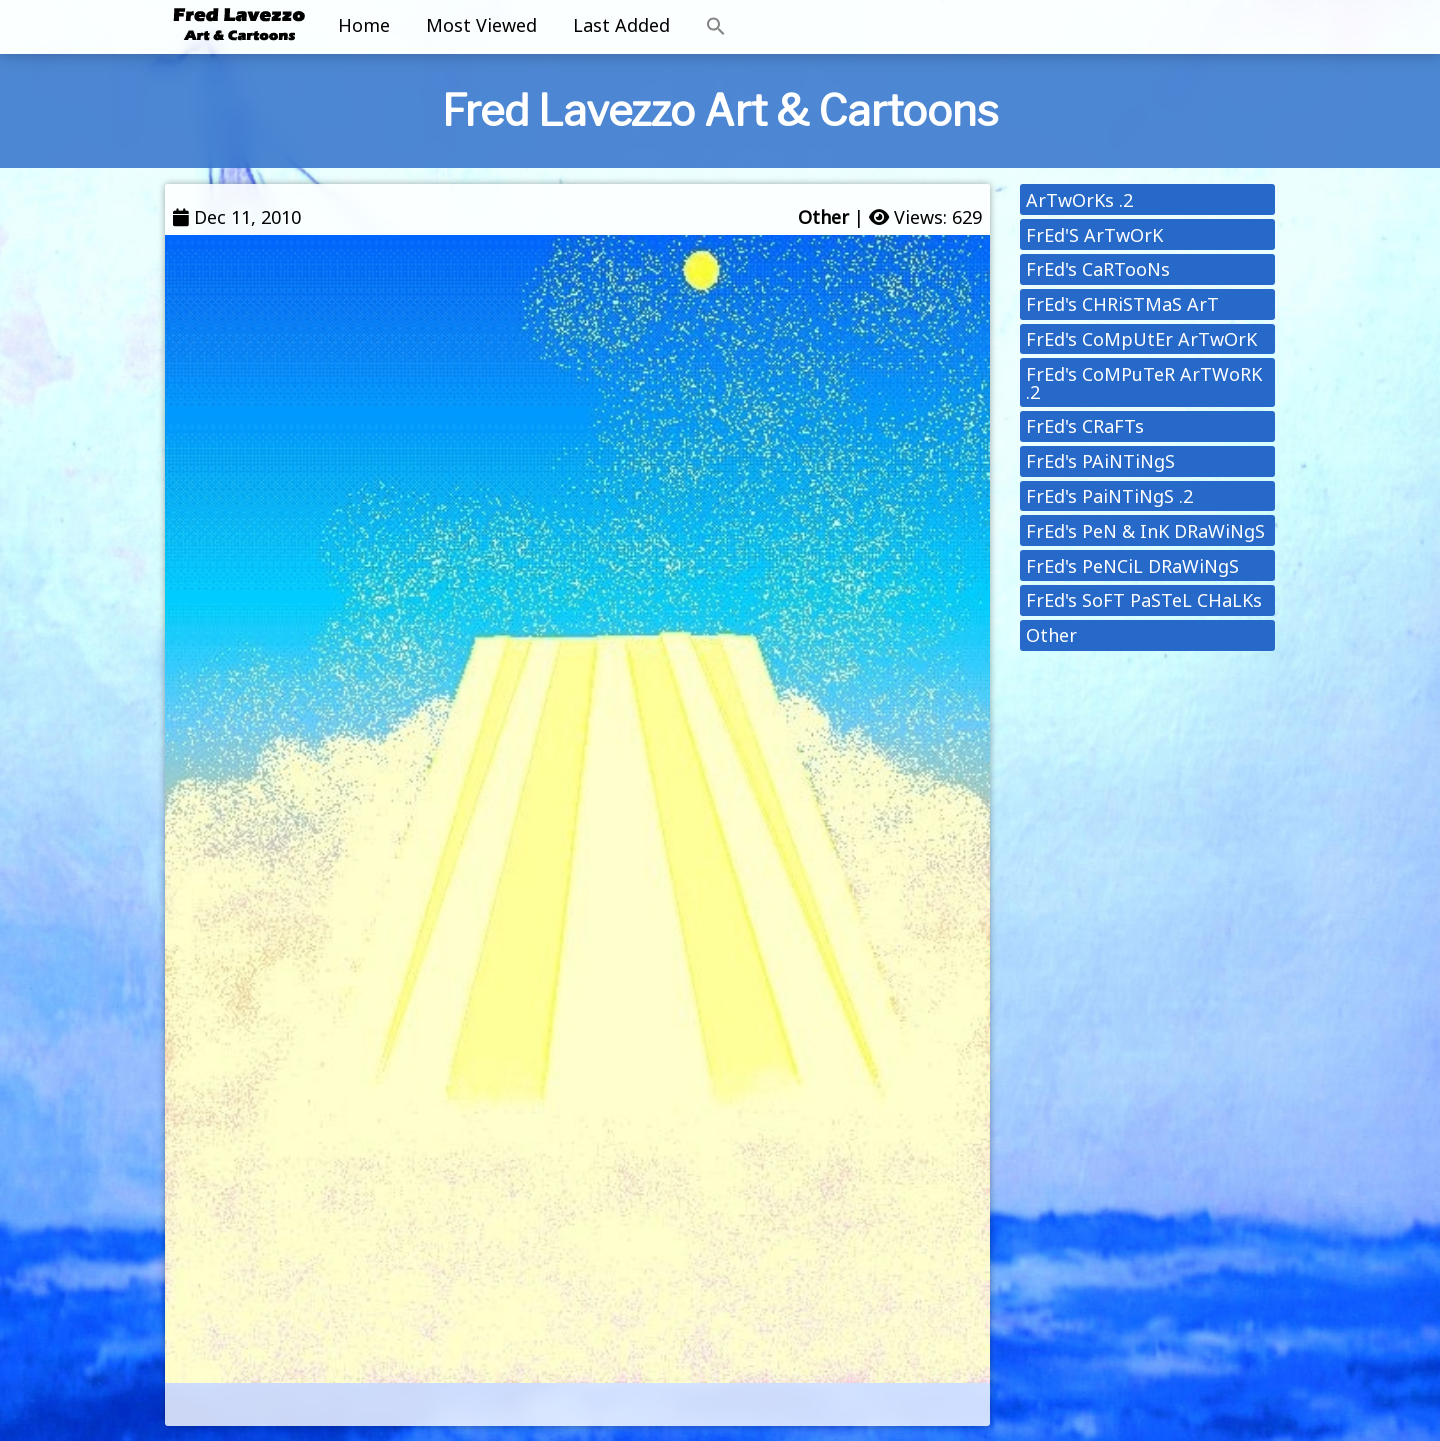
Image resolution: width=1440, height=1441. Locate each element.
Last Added (621, 25)
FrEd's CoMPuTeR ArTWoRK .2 (1144, 383)
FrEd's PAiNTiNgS (1100, 461)
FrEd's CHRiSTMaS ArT (1122, 304)
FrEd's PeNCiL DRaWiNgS (1132, 566)
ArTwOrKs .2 (1079, 200)
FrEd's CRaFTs (1085, 426)
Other (823, 217)
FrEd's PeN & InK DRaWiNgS (1145, 531)
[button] (716, 27)
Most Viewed (481, 25)
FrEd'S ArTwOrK (1094, 235)
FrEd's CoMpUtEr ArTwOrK (1141, 339)
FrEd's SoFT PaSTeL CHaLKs (1144, 600)
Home (364, 25)
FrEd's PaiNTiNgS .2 (1109, 496)
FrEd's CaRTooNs (1098, 269)
